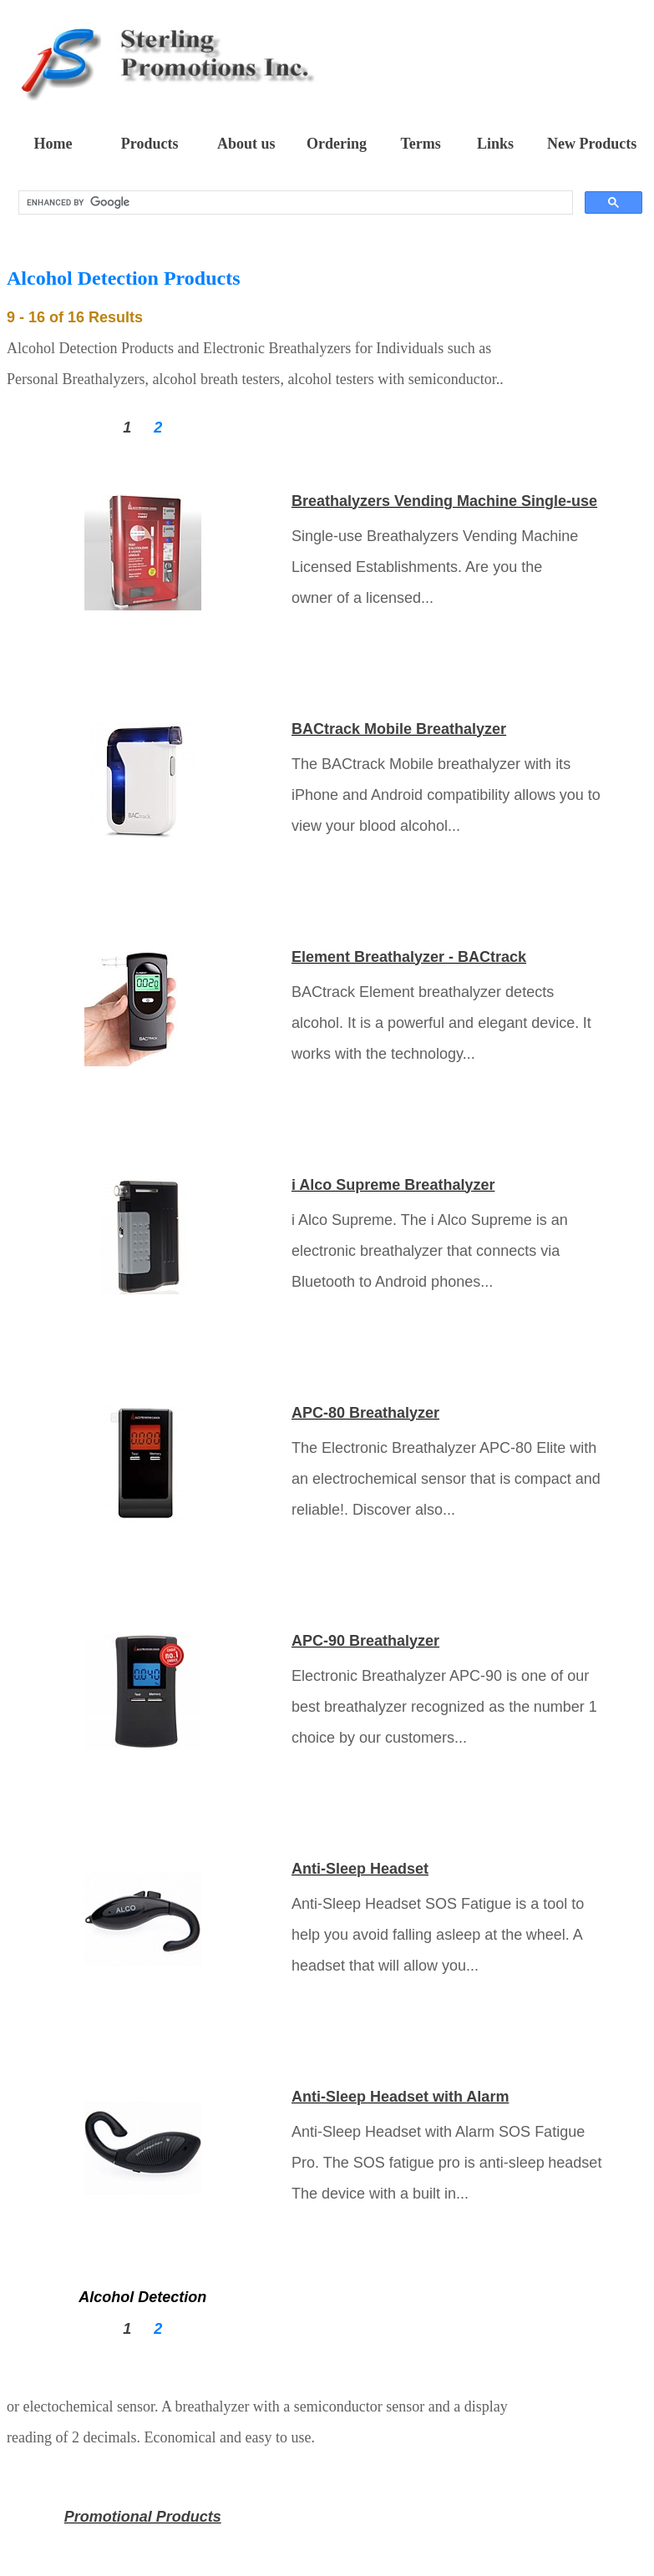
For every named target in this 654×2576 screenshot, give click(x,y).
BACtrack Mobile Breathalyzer (399, 729)
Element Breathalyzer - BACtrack (409, 957)
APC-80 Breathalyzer (365, 1412)
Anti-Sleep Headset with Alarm (400, 2096)
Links (495, 143)
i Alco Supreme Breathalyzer (393, 1185)
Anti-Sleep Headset (360, 1868)
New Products (591, 143)
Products (150, 143)
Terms (420, 143)
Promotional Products (142, 2516)
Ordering (337, 143)
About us (246, 143)
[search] (294, 202)
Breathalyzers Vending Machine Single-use (444, 501)
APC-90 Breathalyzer (365, 1640)
